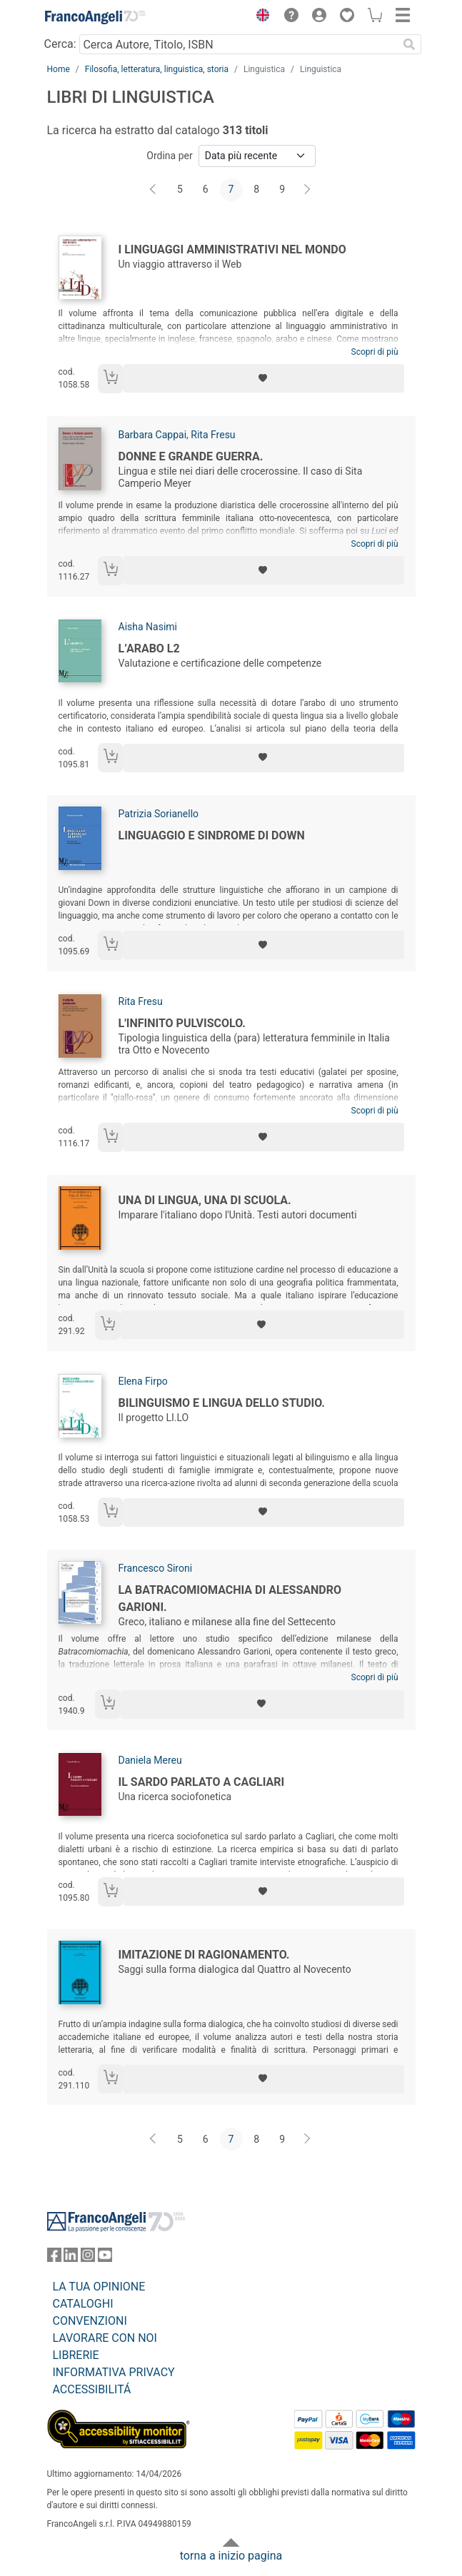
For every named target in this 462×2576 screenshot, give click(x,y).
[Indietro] (154, 189)
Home (58, 69)
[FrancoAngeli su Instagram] (88, 2258)
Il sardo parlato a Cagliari (202, 1782)
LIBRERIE (76, 2355)
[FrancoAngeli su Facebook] (54, 2258)
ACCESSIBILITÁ (92, 2389)
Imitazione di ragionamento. (204, 1954)
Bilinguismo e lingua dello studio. (222, 1403)
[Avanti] (307, 189)
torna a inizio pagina (231, 2555)
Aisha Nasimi (148, 626)
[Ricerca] (409, 44)
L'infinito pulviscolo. (182, 1023)
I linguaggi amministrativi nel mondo (232, 249)
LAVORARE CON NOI (105, 2338)
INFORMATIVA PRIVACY (114, 2372)
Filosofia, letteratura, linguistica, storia (157, 69)
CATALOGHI (83, 2303)
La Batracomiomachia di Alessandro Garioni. (230, 1598)
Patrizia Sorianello (159, 813)
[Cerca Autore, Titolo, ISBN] (238, 44)
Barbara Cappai (153, 434)
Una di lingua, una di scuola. (205, 1200)
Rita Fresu (213, 434)
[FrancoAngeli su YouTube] (105, 2258)
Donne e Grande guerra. (191, 456)
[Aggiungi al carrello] (111, 378)
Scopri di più (374, 352)
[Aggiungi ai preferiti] (263, 378)
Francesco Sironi (156, 1568)
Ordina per (169, 155)
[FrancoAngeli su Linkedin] (71, 2258)
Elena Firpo (143, 1381)
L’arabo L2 (149, 648)
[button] (260, 17)
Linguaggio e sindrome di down (212, 835)
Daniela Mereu (150, 1760)
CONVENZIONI (90, 2321)
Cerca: (60, 44)
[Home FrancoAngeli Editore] (95, 17)
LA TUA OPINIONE (99, 2286)
